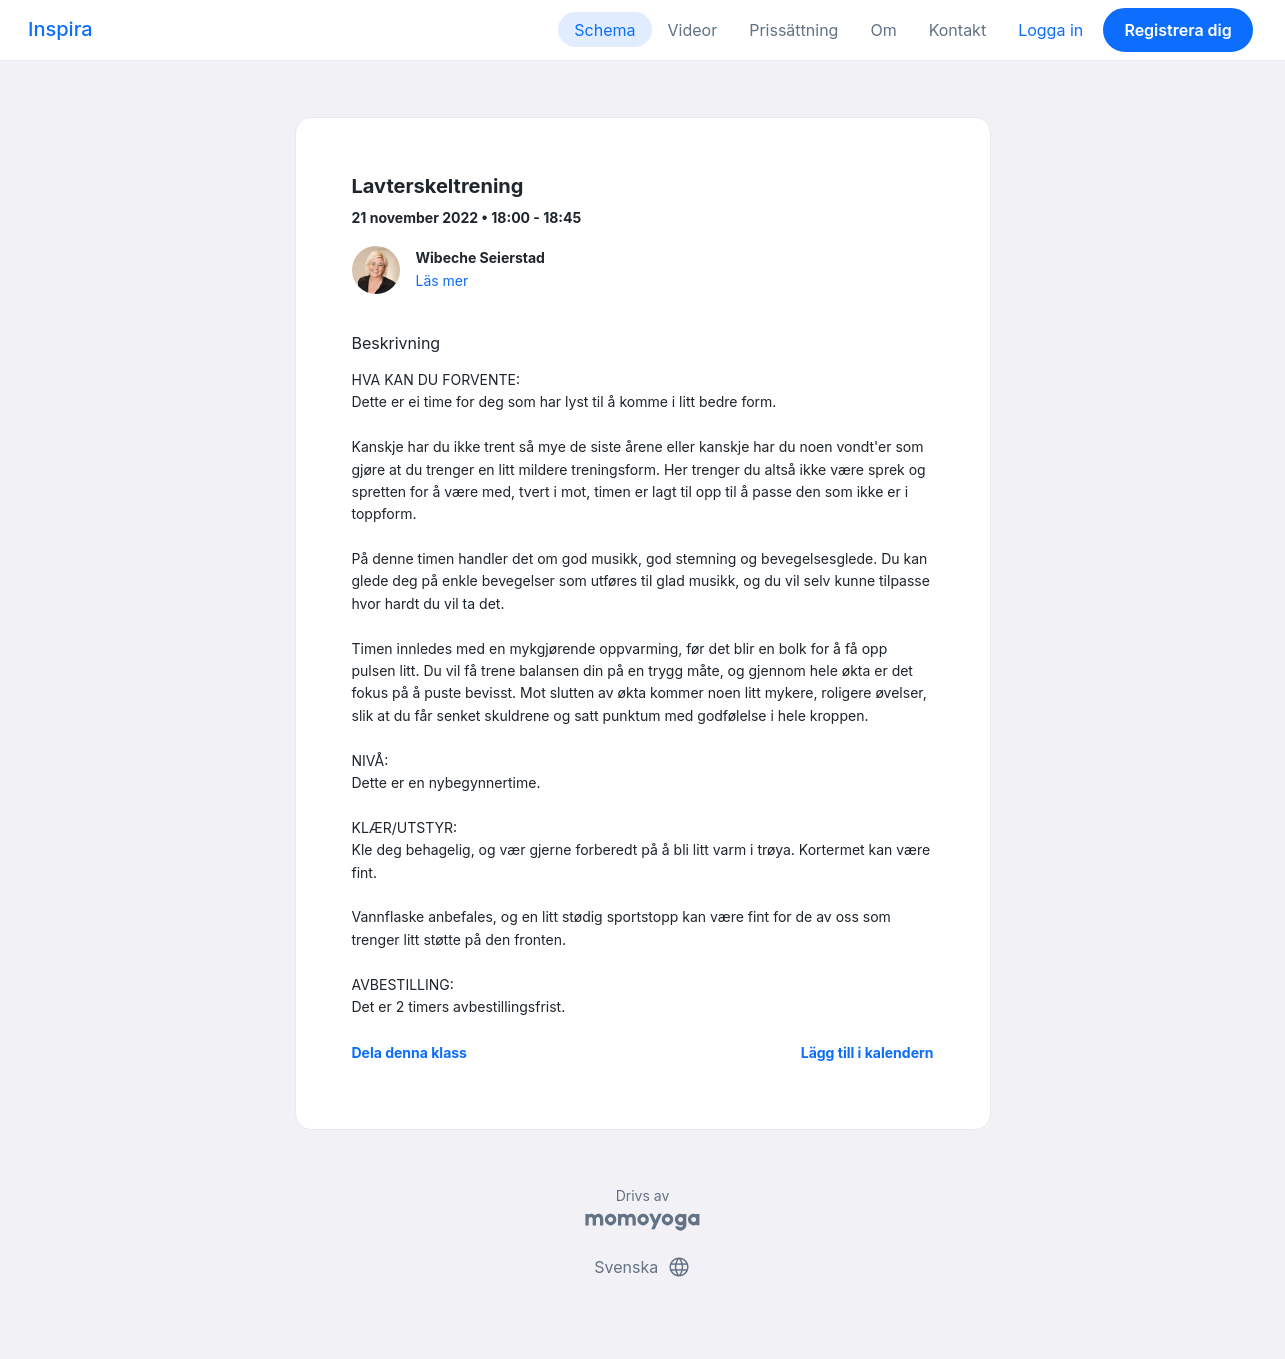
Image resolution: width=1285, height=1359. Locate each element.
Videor (693, 30)
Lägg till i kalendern (867, 1052)
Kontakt (957, 30)
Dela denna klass (409, 1052)
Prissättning (793, 30)
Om (883, 30)
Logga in (1050, 30)
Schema (604, 30)
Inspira (60, 29)
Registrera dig (1177, 30)
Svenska (642, 1267)
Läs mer (442, 280)
